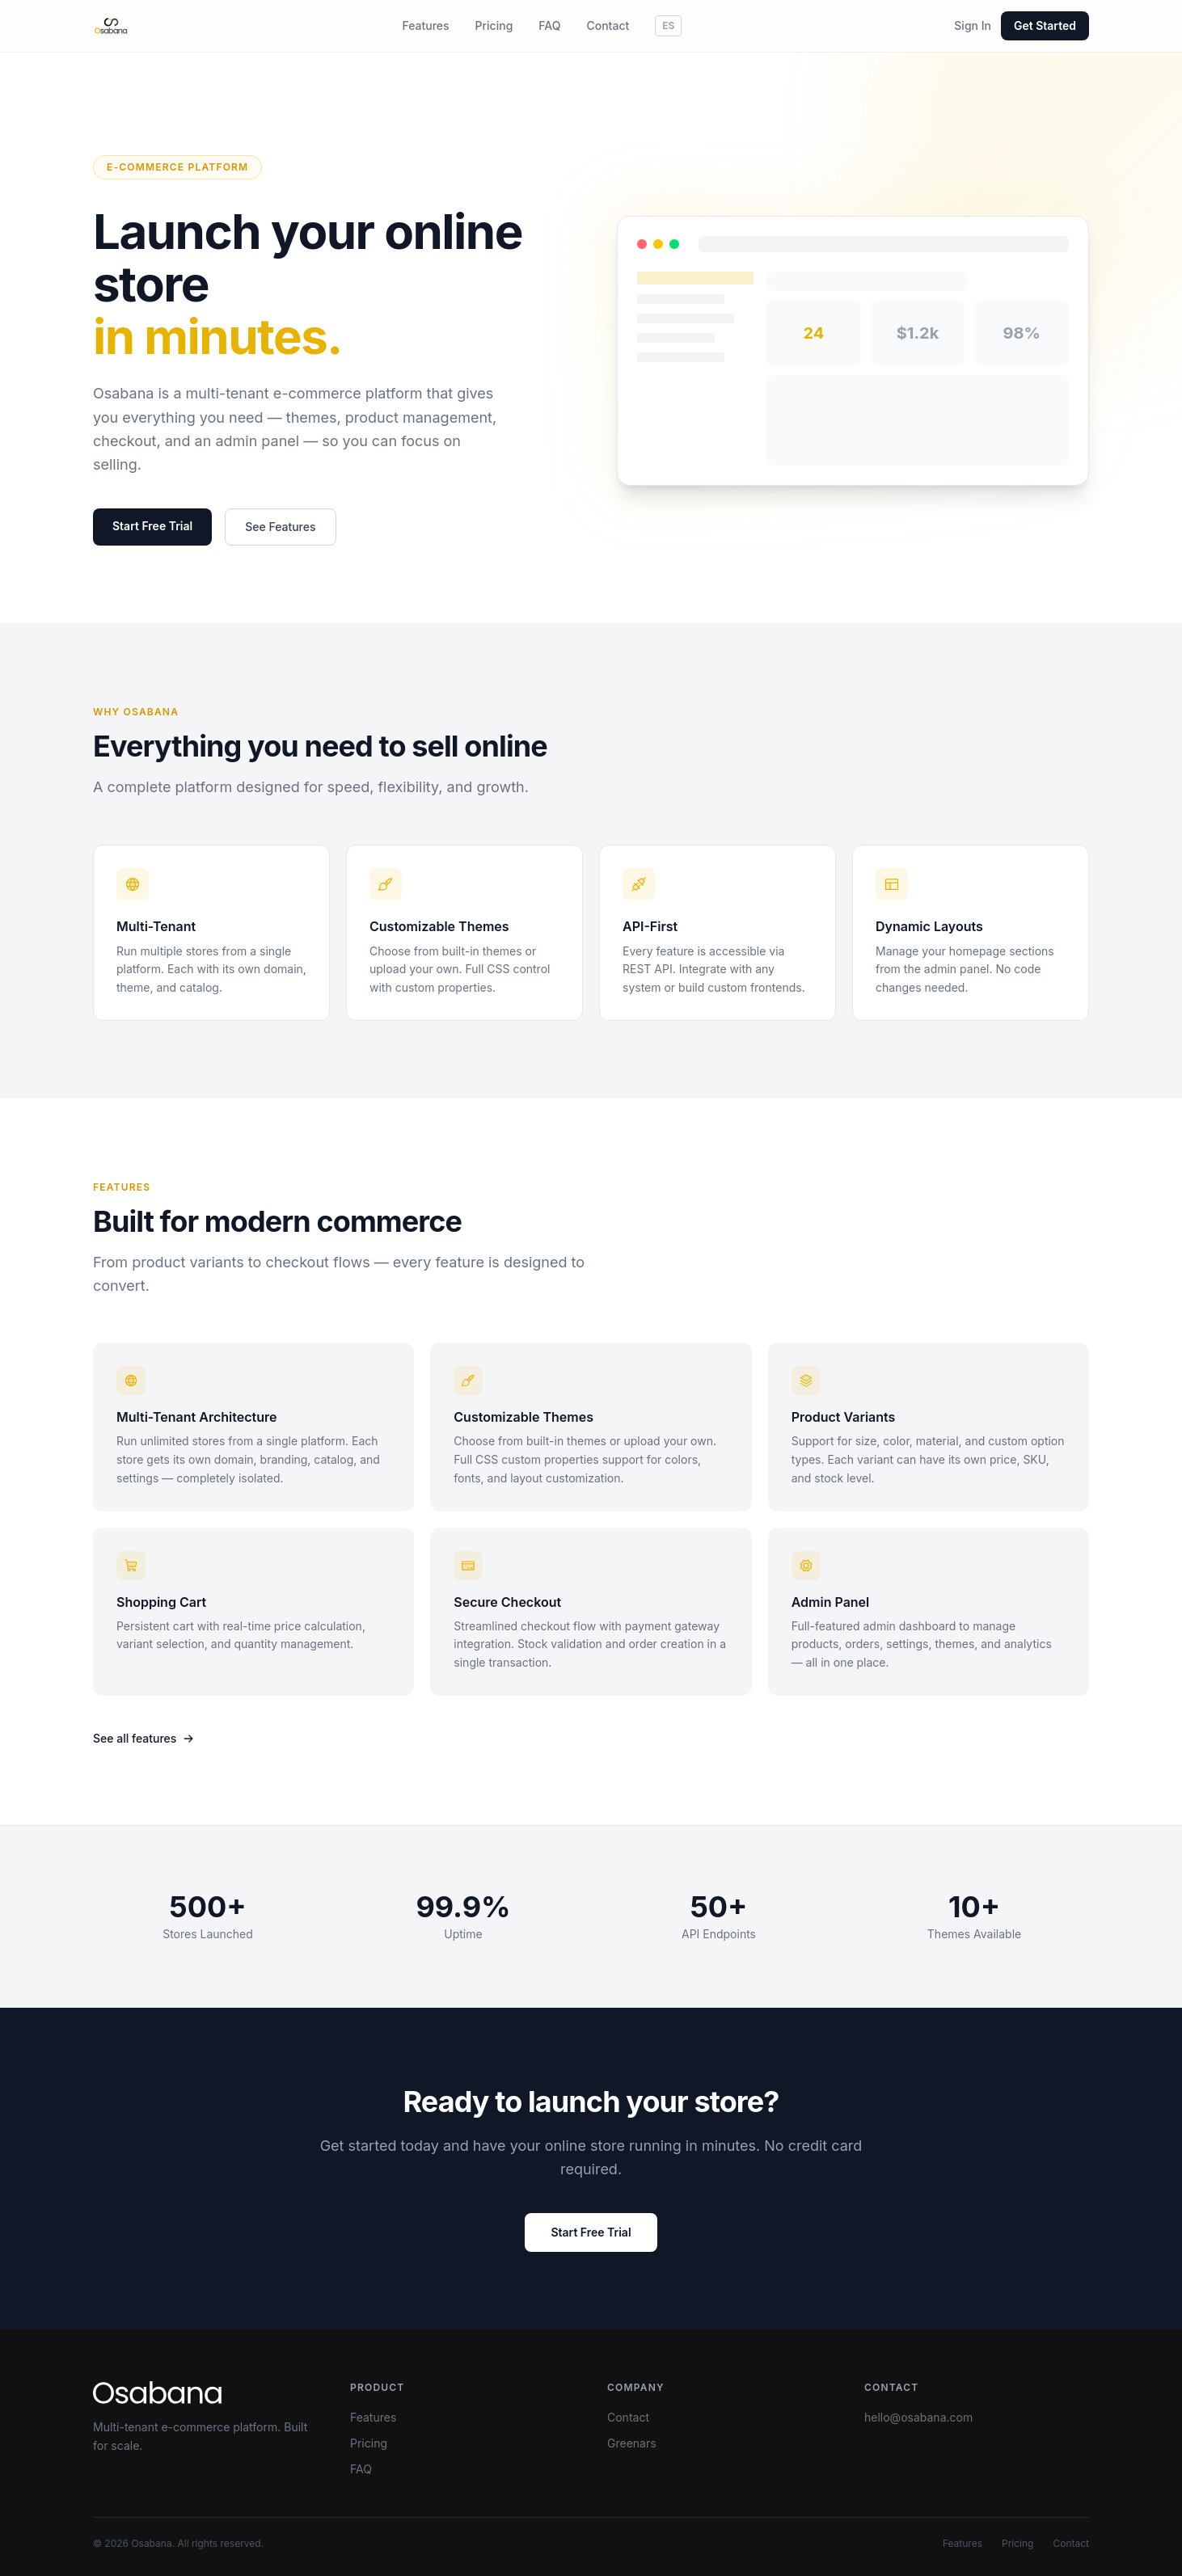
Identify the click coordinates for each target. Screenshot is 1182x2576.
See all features (143, 1738)
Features (425, 25)
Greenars (631, 2443)
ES (668, 25)
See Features (280, 526)
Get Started (1045, 25)
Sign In (972, 25)
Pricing (494, 25)
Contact (607, 25)
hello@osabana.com (918, 2417)
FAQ (549, 25)
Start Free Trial (152, 526)
